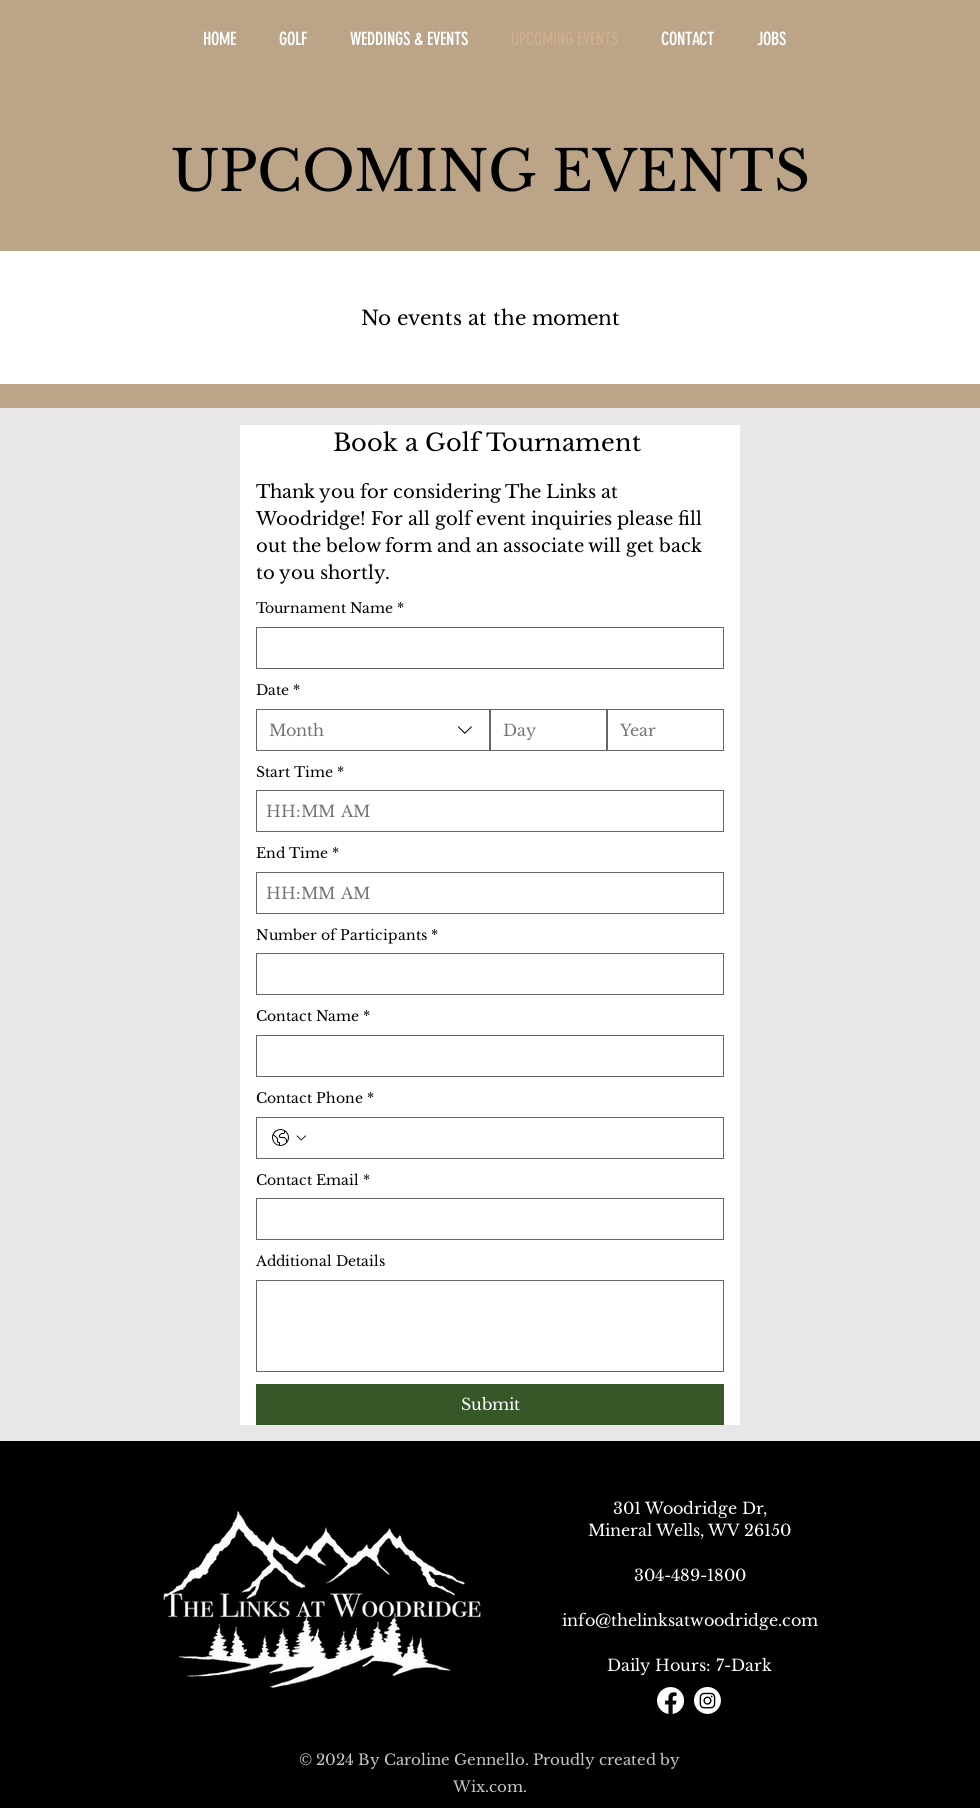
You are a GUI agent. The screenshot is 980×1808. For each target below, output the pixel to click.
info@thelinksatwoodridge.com (690, 1620)
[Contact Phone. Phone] (510, 1138)
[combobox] (373, 730)
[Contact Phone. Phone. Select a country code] (289, 1138)
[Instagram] (707, 1700)
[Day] (542, 730)
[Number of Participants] (484, 974)
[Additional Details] (490, 1326)
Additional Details (320, 1261)
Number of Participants (347, 936)
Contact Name (313, 1017)
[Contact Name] (484, 1056)
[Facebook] (670, 1700)
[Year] (659, 730)
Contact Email (313, 1181)
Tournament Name (330, 609)
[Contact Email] (484, 1219)
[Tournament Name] (484, 648)
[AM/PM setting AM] (360, 811)
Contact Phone (315, 1099)
